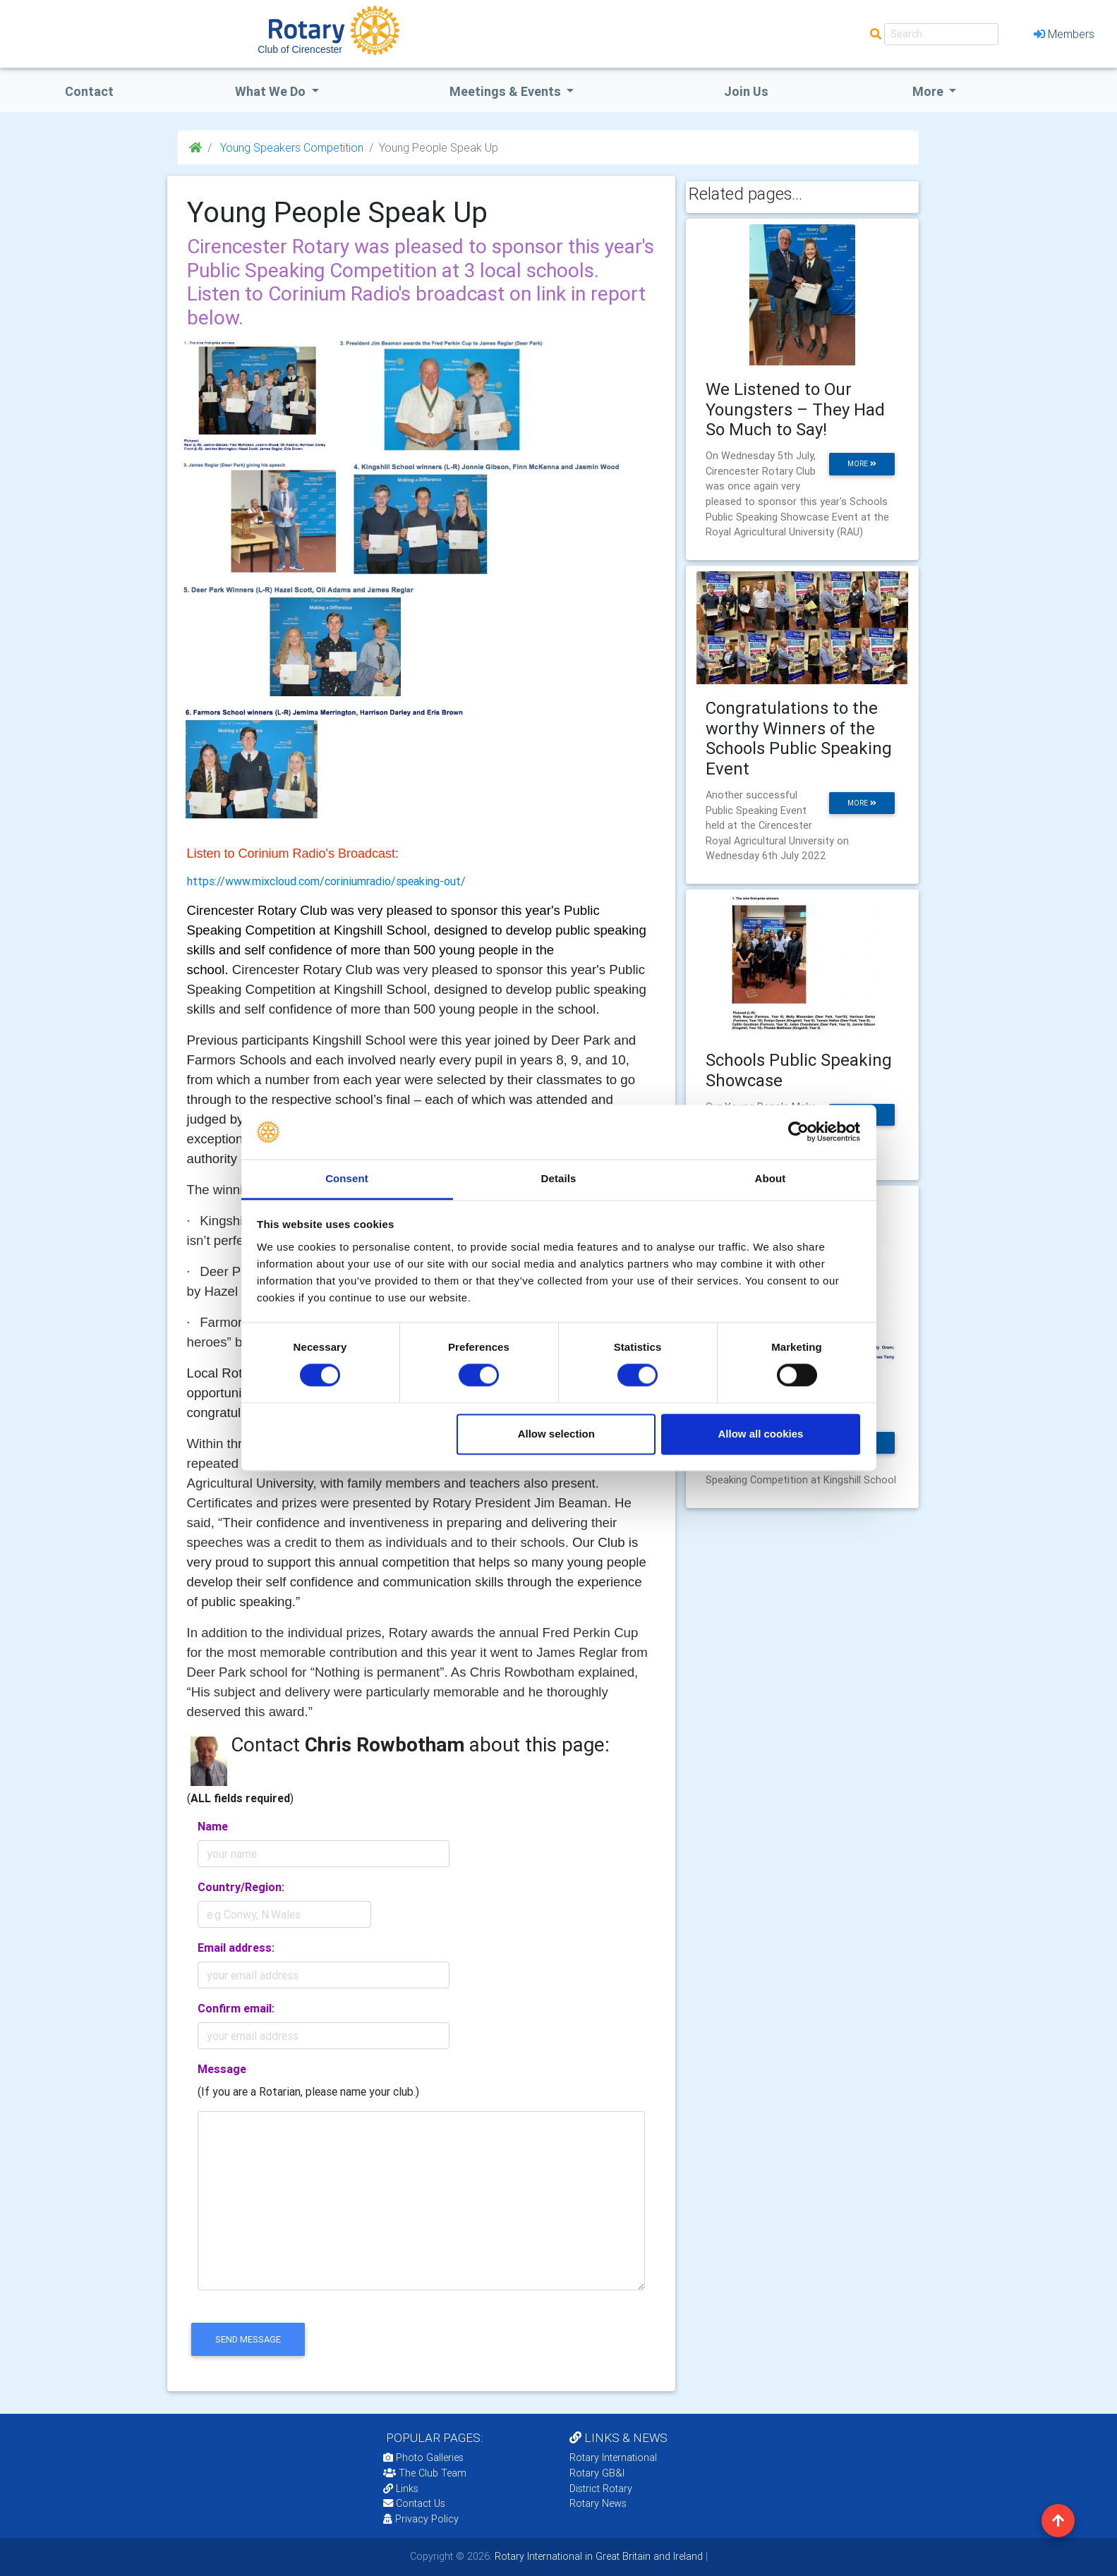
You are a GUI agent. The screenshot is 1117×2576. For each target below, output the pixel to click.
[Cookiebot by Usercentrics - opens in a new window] (798, 1132)
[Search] (941, 34)
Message (222, 2069)
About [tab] (770, 1178)
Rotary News (598, 2503)
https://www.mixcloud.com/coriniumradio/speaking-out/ (326, 881)
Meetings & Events (506, 91)
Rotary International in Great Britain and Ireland (597, 2556)
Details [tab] (558, 1178)
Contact (89, 91)
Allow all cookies (760, 1434)
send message (248, 2339)
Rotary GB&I (596, 2473)
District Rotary (600, 2488)
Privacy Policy (421, 2519)
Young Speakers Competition (290, 147)
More (929, 91)
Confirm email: (236, 2008)
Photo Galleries (423, 2457)
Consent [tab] (346, 1178)
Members (1064, 34)
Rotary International (613, 2457)
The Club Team (424, 2473)
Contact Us (414, 2503)
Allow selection (556, 1434)
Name (213, 1826)
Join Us (746, 91)
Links (400, 2488)
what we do (271, 91)
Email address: (236, 1947)
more (861, 463)
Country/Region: (241, 1887)
